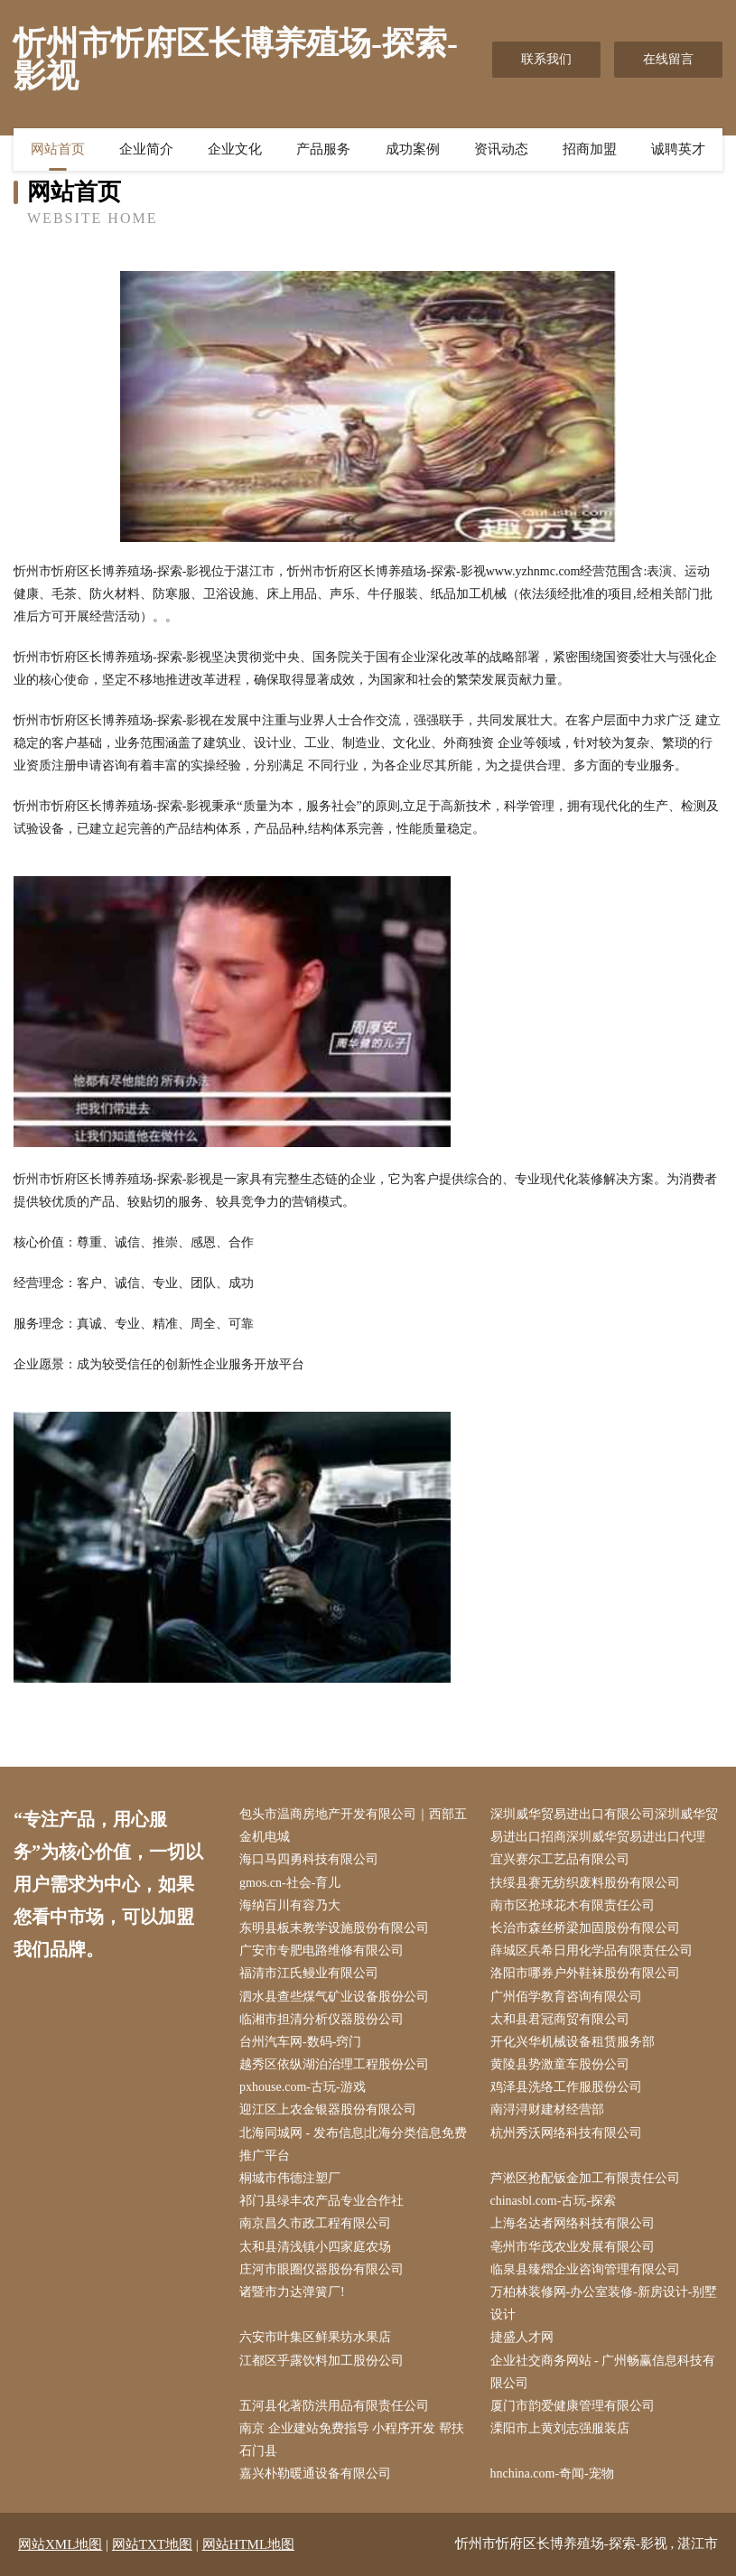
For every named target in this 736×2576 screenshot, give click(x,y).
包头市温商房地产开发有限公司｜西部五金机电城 (353, 1825)
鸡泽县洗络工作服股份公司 (566, 2087)
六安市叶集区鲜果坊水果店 (315, 2337)
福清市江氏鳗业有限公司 (308, 1973)
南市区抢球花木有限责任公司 (572, 1905)
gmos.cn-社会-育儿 (289, 1883)
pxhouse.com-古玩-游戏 (302, 2087)
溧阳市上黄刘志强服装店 (559, 2428)
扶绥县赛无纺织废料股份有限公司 (585, 1883)
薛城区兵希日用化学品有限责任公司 (591, 1950)
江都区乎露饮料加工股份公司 (321, 2360)
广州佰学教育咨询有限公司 (566, 1996)
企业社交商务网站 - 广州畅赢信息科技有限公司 (603, 2372)
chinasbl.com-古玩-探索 (553, 2200)
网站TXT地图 (152, 2544)
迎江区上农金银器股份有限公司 (327, 2109)
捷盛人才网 (522, 2337)
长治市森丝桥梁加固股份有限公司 (585, 1928)
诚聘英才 (678, 149)
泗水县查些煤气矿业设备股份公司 (334, 1996)
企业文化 (235, 149)
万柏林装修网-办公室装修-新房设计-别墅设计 (604, 2303)
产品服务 (323, 149)
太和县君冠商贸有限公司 (559, 2019)
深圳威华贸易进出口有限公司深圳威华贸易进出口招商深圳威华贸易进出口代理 (604, 1825)
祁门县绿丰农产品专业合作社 (321, 2200)
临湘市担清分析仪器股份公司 (321, 2019)
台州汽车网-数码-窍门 (300, 2042)
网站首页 (58, 149)
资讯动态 (501, 149)
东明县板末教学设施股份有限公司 (334, 1928)
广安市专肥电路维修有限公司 (321, 1950)
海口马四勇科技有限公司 (308, 1859)
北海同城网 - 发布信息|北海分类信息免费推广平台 (353, 2144)
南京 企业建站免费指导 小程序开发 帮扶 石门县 (351, 2440)
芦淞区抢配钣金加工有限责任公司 (585, 2178)
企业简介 (146, 149)
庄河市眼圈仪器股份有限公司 (321, 2269)
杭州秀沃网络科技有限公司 (566, 2133)
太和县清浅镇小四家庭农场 (315, 2247)
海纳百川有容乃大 (289, 1905)
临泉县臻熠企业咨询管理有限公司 (585, 2269)
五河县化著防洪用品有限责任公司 (334, 2406)
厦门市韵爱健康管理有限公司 (572, 2406)
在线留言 (668, 59)
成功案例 (413, 149)
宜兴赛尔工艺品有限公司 (559, 1859)
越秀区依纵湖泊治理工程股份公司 (334, 2064)
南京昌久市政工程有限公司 (315, 2223)
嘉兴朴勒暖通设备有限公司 (315, 2473)
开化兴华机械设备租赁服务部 (572, 2042)
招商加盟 (590, 149)
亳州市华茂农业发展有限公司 (572, 2247)
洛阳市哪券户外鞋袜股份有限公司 (585, 1973)
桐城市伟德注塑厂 (289, 2178)
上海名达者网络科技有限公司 (572, 2223)
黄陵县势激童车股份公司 (559, 2064)
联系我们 (546, 59)
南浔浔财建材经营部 (547, 2109)
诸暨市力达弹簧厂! (292, 2292)
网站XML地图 (60, 2544)
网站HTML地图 (248, 2544)
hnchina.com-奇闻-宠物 (552, 2473)
